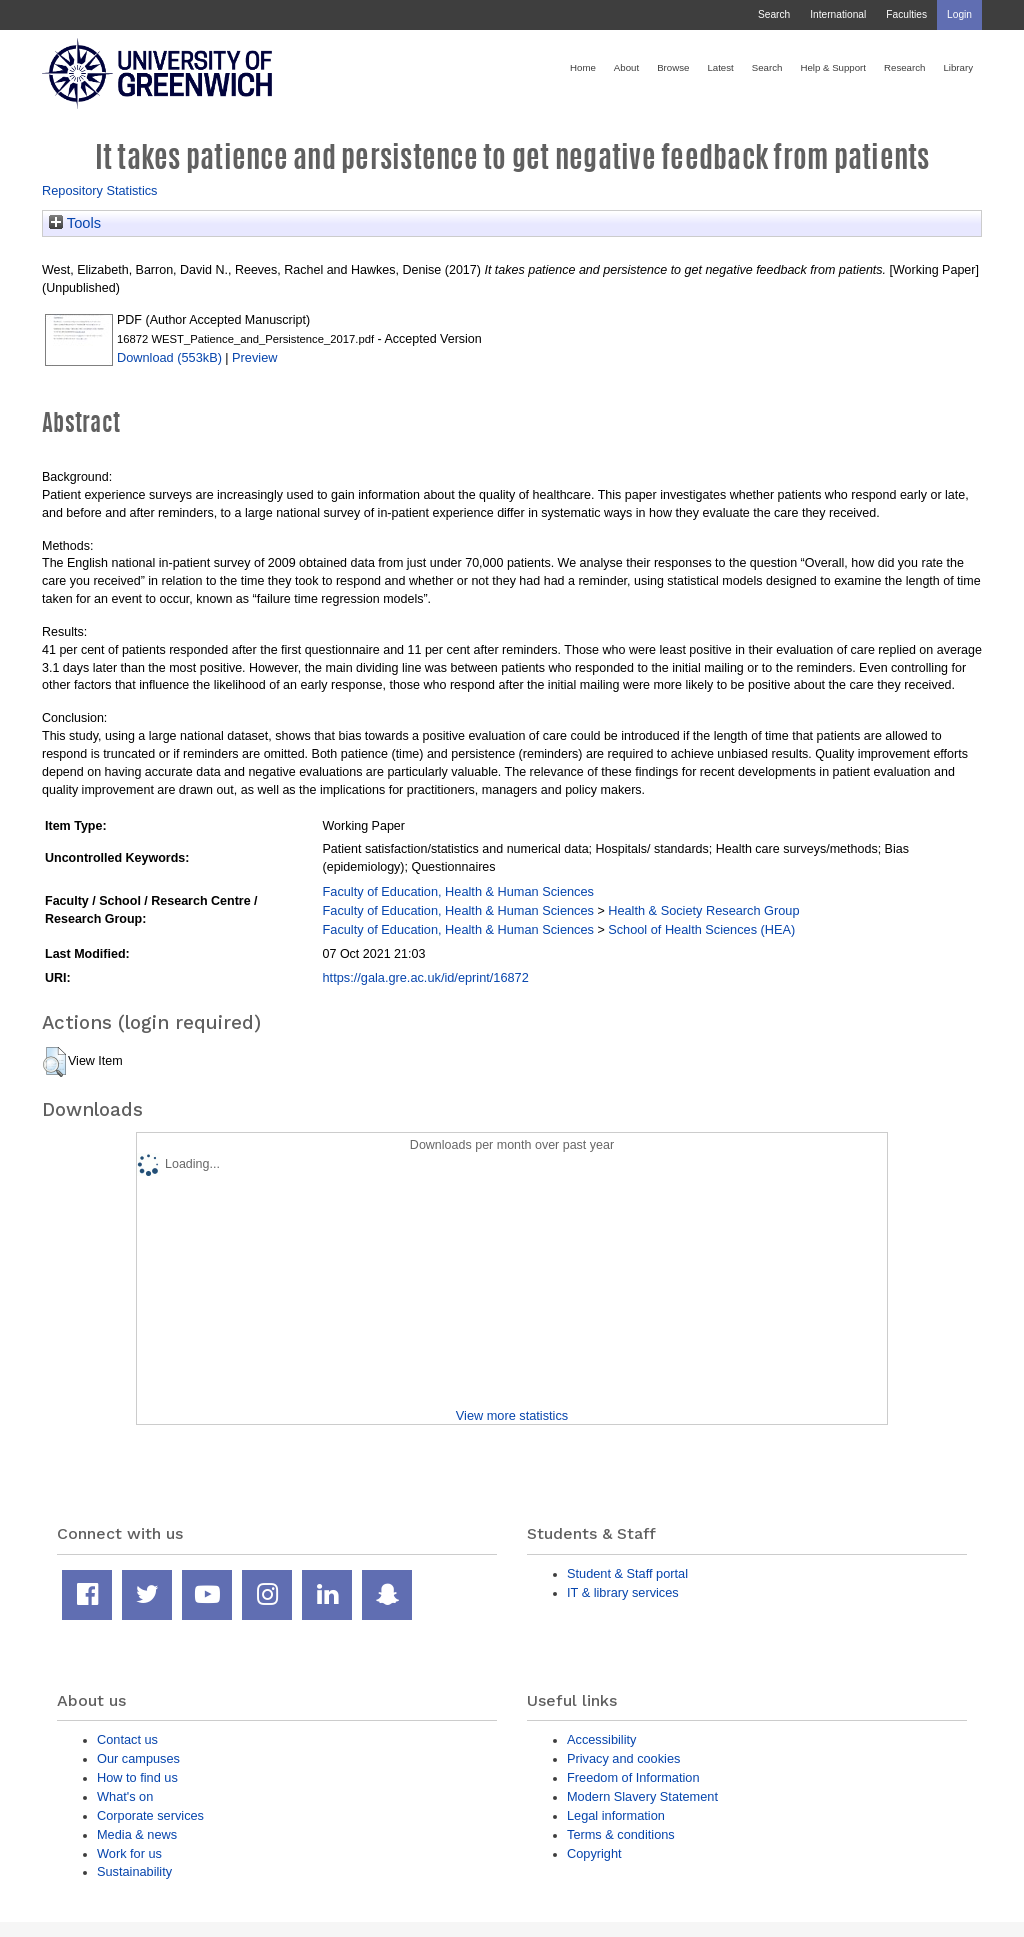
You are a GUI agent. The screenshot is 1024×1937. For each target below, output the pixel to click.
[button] (54, 1062)
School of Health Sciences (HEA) (701, 929)
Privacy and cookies (623, 1758)
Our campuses (138, 1758)
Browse (673, 67)
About (626, 67)
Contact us (127, 1739)
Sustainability (134, 1871)
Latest (720, 67)
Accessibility (601, 1739)
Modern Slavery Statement (642, 1796)
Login (959, 14)
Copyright (594, 1853)
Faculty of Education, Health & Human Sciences (458, 891)
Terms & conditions (621, 1834)
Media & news (137, 1834)
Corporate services (150, 1815)
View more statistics (512, 1415)
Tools (75, 223)
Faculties (906, 14)
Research (904, 67)
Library (958, 67)
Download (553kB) (169, 357)
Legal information (616, 1815)
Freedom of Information (633, 1777)
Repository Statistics (100, 190)
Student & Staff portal (627, 1573)
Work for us (129, 1853)
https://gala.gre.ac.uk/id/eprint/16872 (426, 977)
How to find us (137, 1777)
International (838, 14)
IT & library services (623, 1592)
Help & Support (833, 67)
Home (583, 67)
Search (774, 14)
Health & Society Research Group (703, 910)
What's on (125, 1796)
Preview (254, 357)
